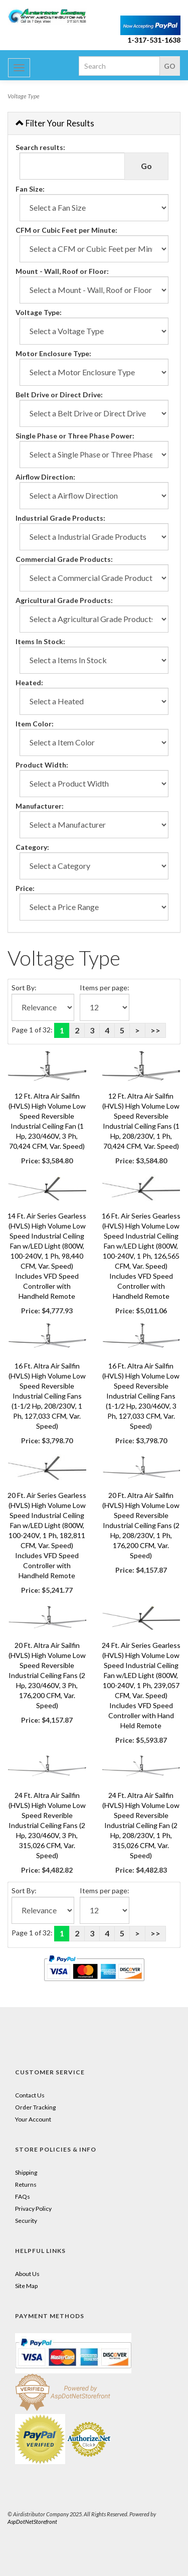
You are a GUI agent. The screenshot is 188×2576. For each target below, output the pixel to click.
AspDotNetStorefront (32, 2521)
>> (155, 1030)
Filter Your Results (55, 123)
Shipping (26, 2172)
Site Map (26, 2286)
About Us (27, 2274)
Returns (26, 2184)
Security (26, 2220)
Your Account (33, 2119)
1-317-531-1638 (153, 40)
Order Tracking (35, 2107)
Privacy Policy (33, 2208)
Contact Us (30, 2095)
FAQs (22, 2196)
